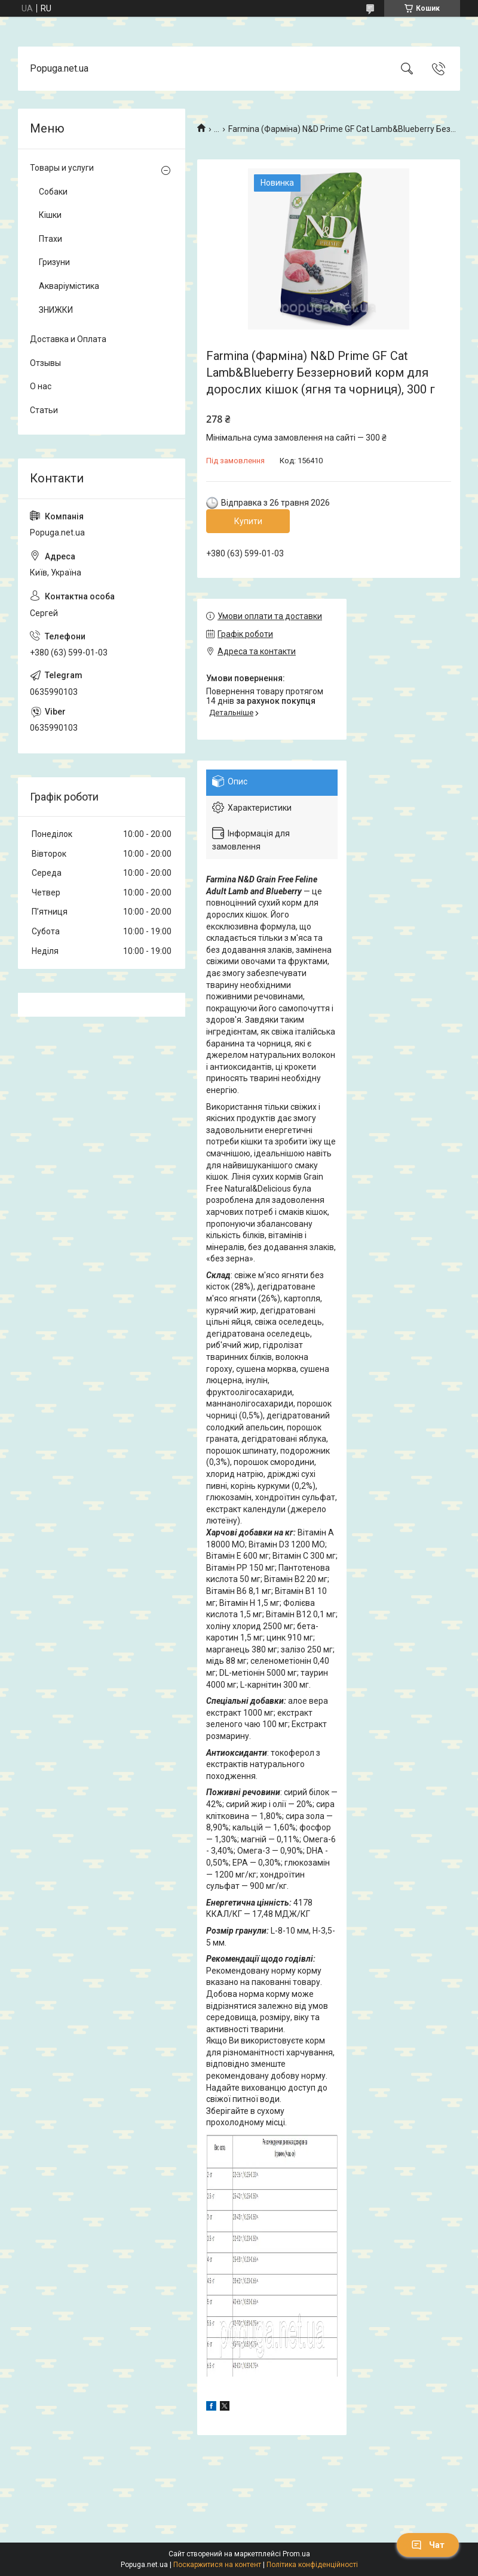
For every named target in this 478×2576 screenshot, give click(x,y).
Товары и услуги (62, 168)
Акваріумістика (69, 286)
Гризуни (54, 262)
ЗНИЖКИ (56, 310)
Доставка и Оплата (68, 339)
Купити (248, 521)
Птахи (50, 239)
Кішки (50, 215)
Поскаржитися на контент (217, 2564)
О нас (40, 386)
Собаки (53, 191)
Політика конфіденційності (312, 2564)
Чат (428, 2545)
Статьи (44, 410)
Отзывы (45, 363)
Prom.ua (296, 2554)
